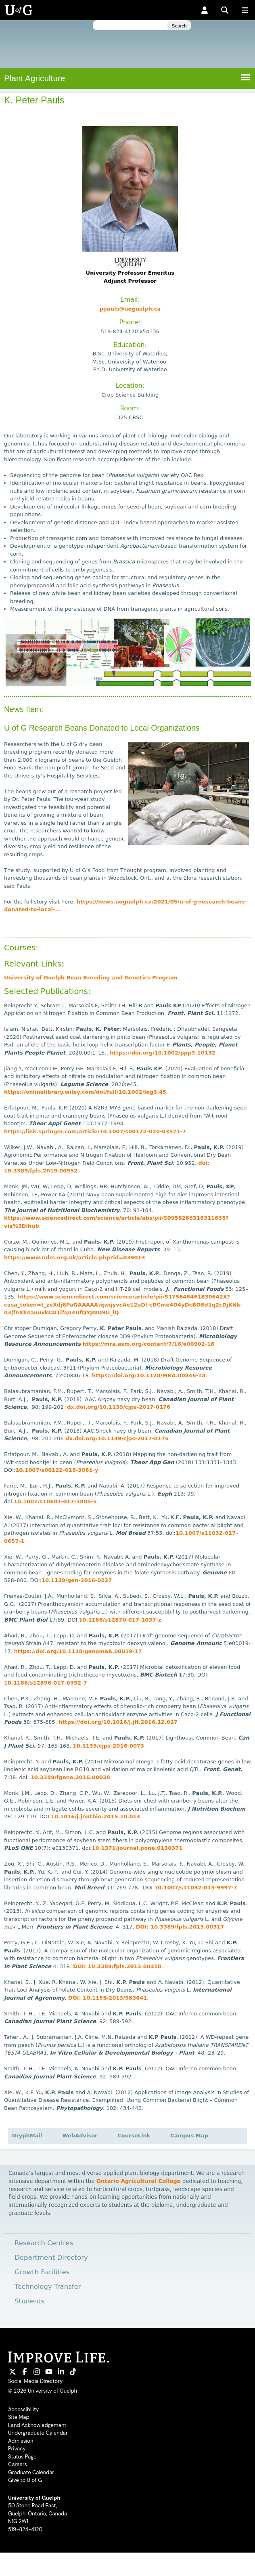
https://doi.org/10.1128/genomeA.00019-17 (78, 1651)
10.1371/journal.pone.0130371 (137, 1848)
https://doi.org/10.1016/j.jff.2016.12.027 (118, 1722)
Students (29, 2301)
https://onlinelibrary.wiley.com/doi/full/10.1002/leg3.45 (85, 1092)
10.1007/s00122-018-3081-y (56, 1470)
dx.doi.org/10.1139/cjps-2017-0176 (118, 1407)
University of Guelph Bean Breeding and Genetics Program (91, 978)
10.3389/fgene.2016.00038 (70, 1777)
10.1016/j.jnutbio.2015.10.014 (95, 1816)
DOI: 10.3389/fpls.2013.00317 (180, 1927)
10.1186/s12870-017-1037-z (120, 1620)
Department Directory (51, 2257)
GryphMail (27, 2136)
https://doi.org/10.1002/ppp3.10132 (162, 1053)
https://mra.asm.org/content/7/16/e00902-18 (148, 1344)
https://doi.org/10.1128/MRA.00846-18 (148, 1375)
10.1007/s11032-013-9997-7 (195, 1888)
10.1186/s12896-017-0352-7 (45, 1683)
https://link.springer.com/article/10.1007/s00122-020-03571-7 (95, 1131)
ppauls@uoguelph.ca (130, 309)
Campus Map (189, 2136)
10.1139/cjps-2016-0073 (108, 1746)
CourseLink (133, 2136)
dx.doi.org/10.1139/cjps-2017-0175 (117, 1438)
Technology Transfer (48, 2286)
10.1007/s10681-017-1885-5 (55, 1501)
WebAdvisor (79, 2136)
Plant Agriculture (34, 78)
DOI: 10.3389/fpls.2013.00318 (117, 1966)
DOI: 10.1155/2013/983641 (107, 1998)
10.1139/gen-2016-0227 (77, 1580)
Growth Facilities (42, 2272)
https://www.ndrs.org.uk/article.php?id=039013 (74, 1257)
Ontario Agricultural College (138, 2181)
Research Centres (44, 2243)
